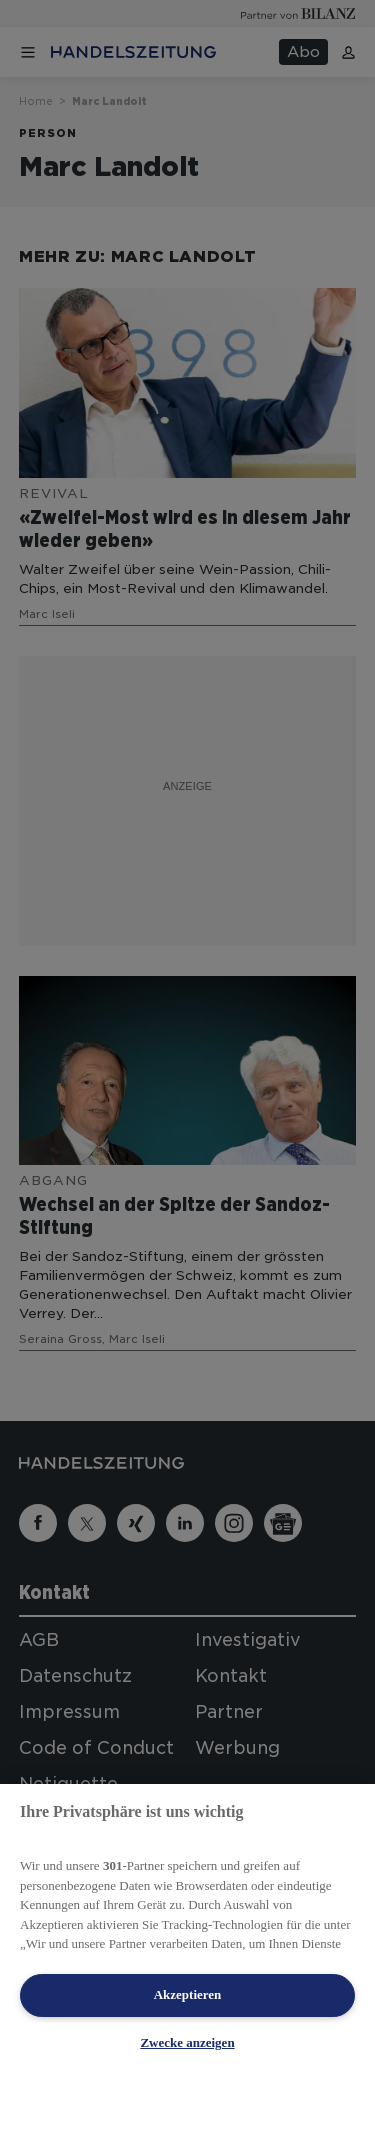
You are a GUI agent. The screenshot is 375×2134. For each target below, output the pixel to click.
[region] (187, 1959)
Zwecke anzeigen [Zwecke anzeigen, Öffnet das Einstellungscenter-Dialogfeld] (187, 2042)
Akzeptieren (188, 1994)
